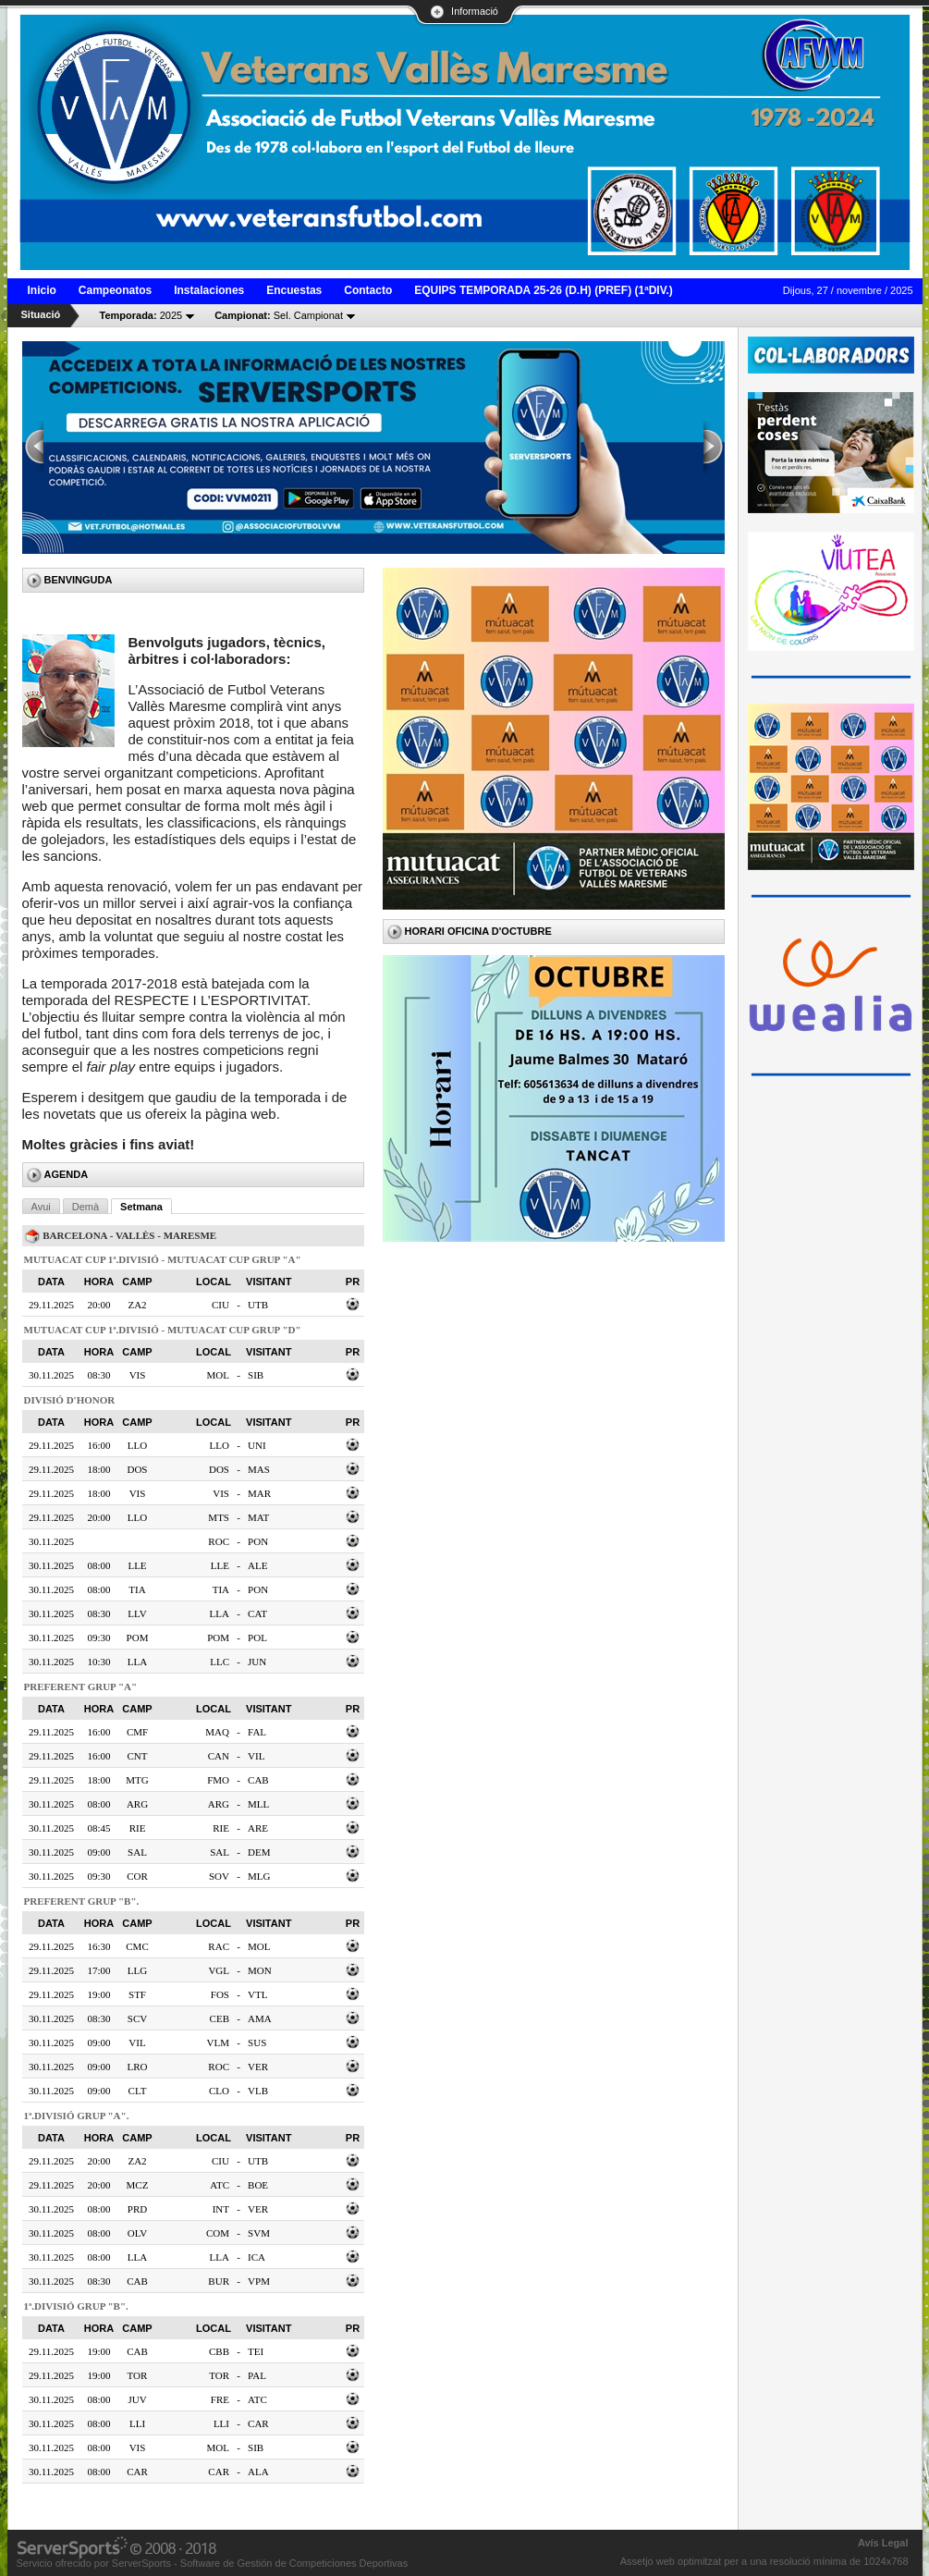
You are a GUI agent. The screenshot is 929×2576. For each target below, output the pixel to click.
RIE (221, 1828)
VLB (258, 2090)
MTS (218, 1517)
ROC (218, 1541)
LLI (221, 2423)
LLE (220, 1565)
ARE (258, 1828)
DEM (259, 1852)
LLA (219, 1613)
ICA (256, 2257)
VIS (221, 1493)
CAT (257, 1613)
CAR (258, 2423)
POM (218, 1637)
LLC (219, 1661)
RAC (218, 1946)
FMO (218, 1779)
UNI (257, 1445)
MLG (259, 1876)
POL (257, 1637)
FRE (220, 2399)
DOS (219, 1469)
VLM (218, 2042)
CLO (219, 2090)
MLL (258, 1803)
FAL (257, 1731)
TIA (221, 1589)
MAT (258, 1517)
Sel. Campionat (278, 315)
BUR (218, 2281)
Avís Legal (883, 2542)
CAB (258, 1779)
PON (258, 1541)
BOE (258, 2184)
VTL (257, 1994)
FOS (220, 1994)
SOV (219, 1876)
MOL (218, 1374)
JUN (257, 1661)
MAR (259, 1493)
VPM (259, 2281)
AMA (260, 2018)
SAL (219, 1852)
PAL (257, 2375)
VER (258, 2066)
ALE (257, 1565)
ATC (219, 2184)
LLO (219, 1445)
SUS (257, 2042)
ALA (258, 2471)
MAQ (217, 1731)
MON (260, 1970)
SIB (255, 1374)
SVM (259, 2233)
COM (217, 2233)
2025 (141, 315)
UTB (258, 1304)
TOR (219, 2375)
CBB (219, 2351)
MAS (259, 1469)
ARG (218, 1803)
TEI (255, 2351)
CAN (218, 1755)
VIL (256, 1755)
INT (221, 2208)
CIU (220, 1304)
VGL (218, 1970)
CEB (219, 2018)
